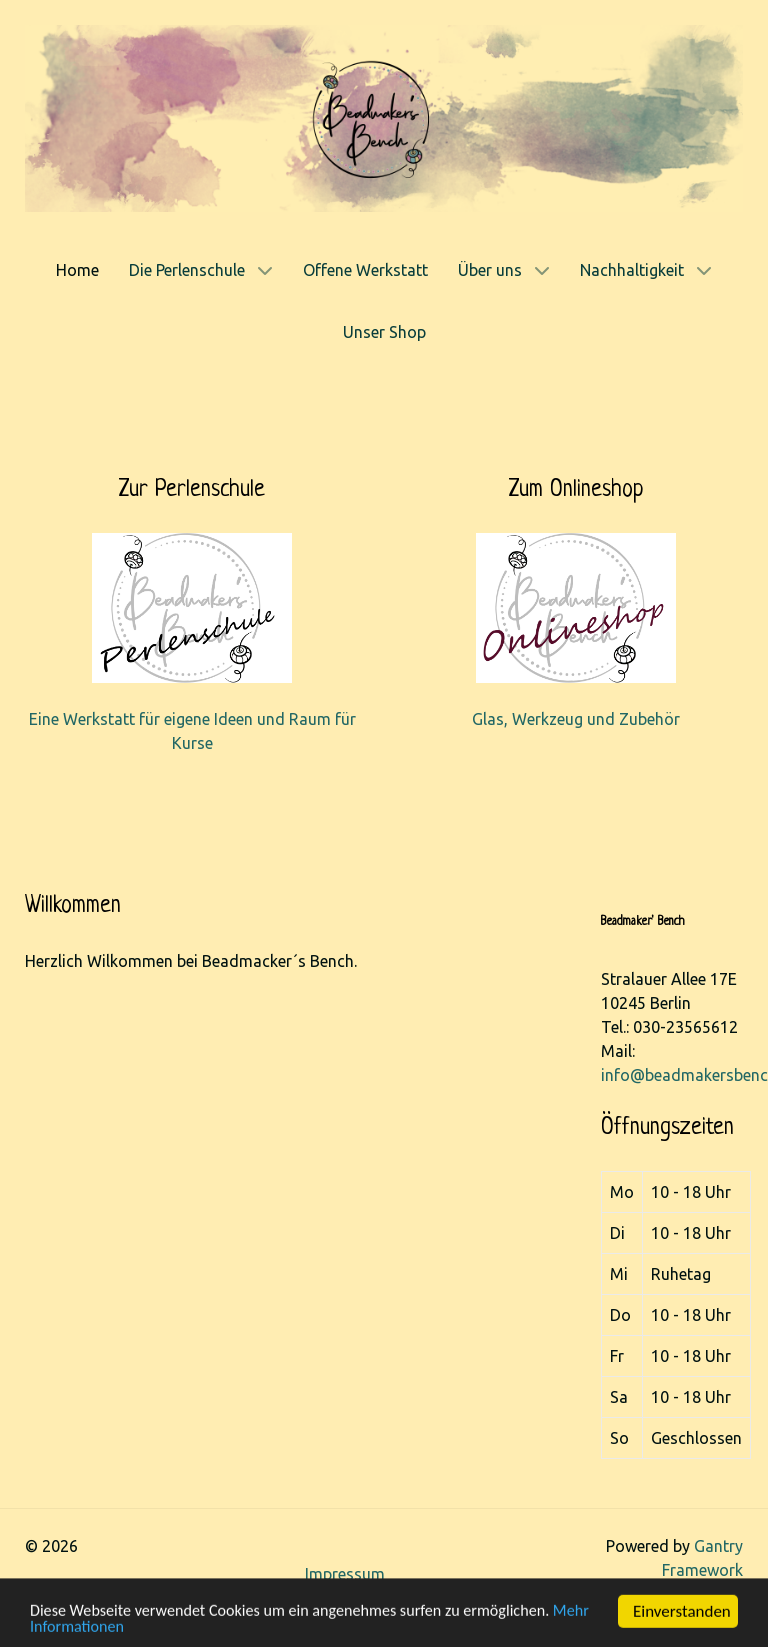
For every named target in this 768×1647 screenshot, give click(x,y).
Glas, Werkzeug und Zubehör (576, 719)
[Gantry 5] (384, 117)
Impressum (345, 1574)
